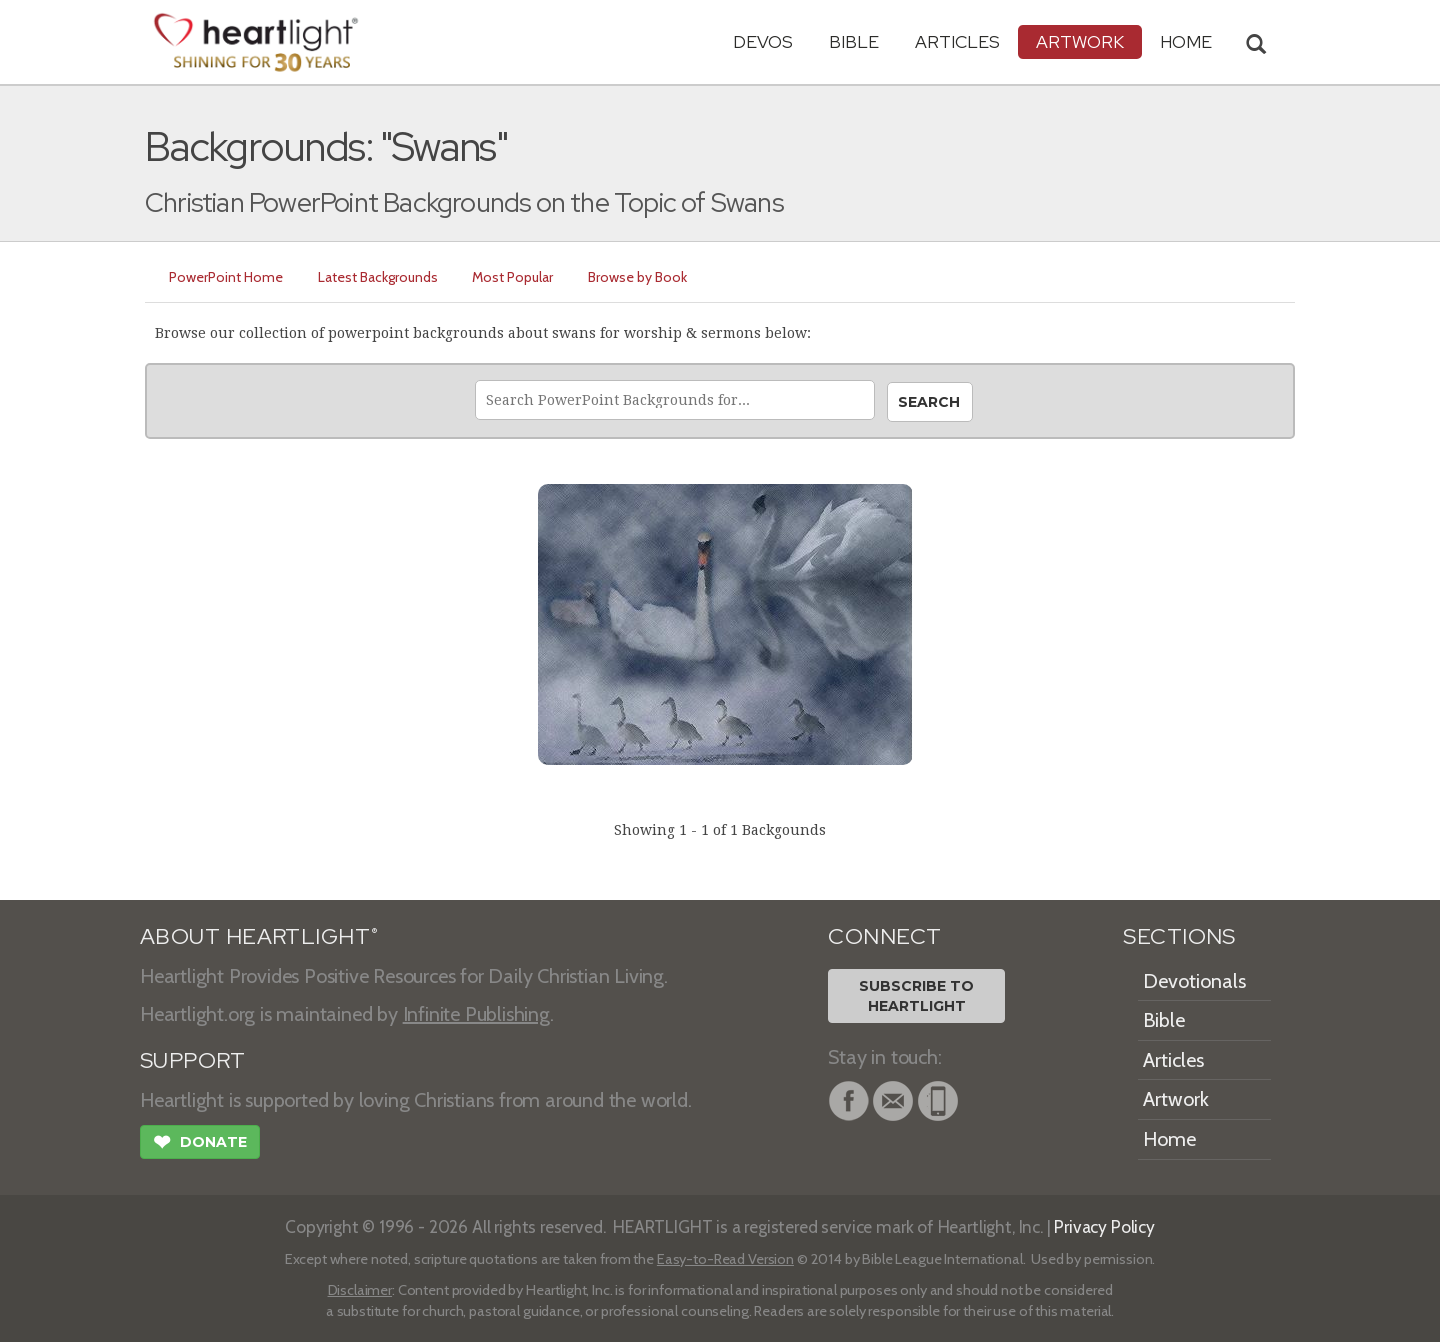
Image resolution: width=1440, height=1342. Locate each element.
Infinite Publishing (476, 1014)
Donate (200, 1144)
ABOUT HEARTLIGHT (259, 936)
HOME (1186, 41)
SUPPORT (192, 1060)
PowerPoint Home (228, 277)
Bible (854, 41)
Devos (763, 41)
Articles (957, 41)
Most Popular (521, 277)
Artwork (1080, 41)
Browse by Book (649, 277)
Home (1169, 1139)
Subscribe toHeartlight (916, 996)
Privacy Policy (1104, 1226)
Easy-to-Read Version (725, 1259)
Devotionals (1194, 981)
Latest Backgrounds (383, 277)
